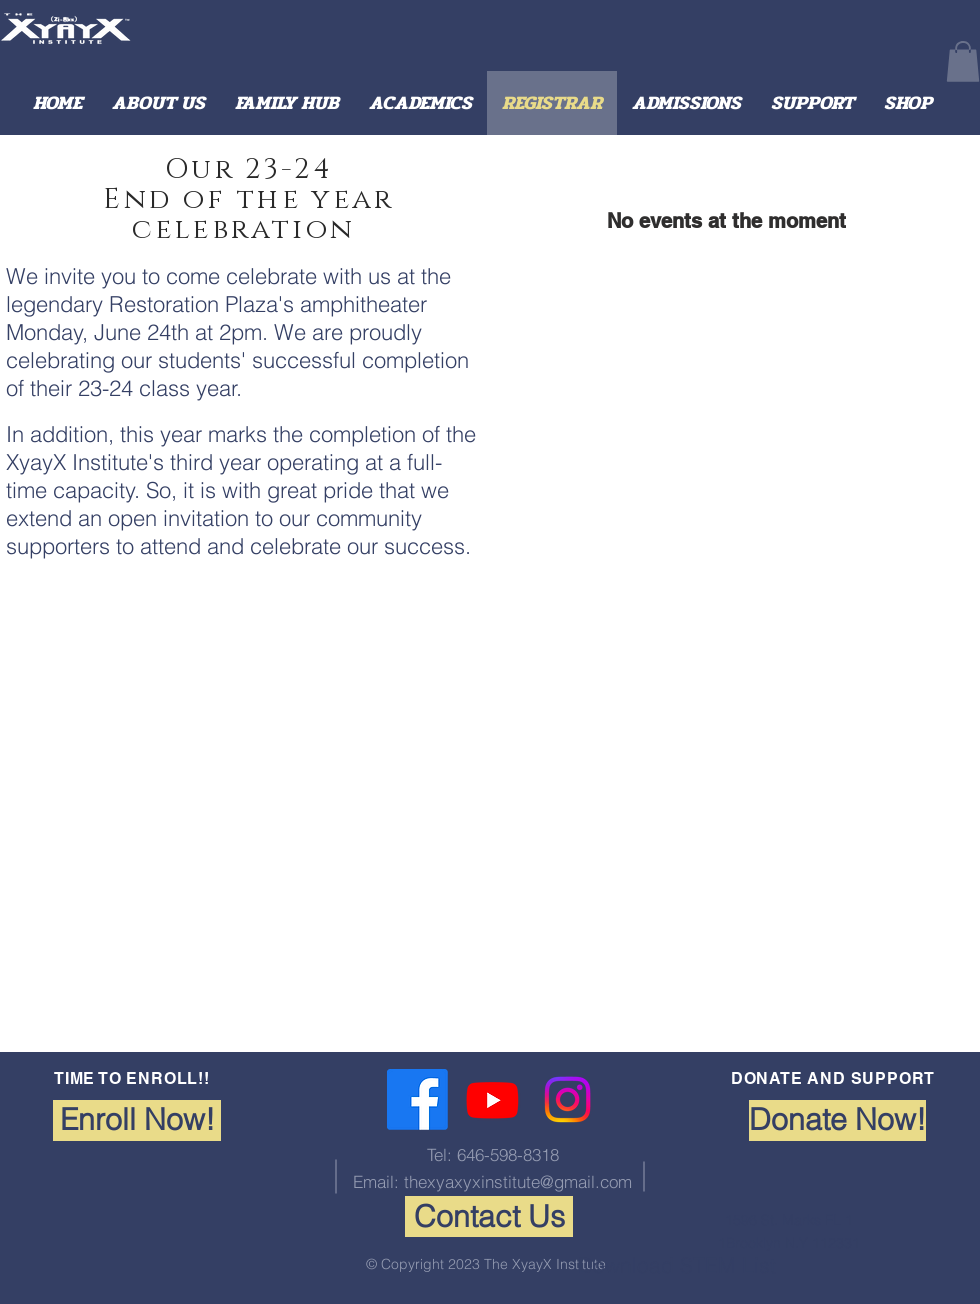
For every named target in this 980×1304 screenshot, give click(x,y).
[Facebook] (417, 1099)
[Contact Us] (489, 1216)
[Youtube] (492, 1099)
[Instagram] (567, 1099)
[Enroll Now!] (137, 1120)
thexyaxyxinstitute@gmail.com (518, 1181)
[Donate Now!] (837, 1120)
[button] (963, 61)
